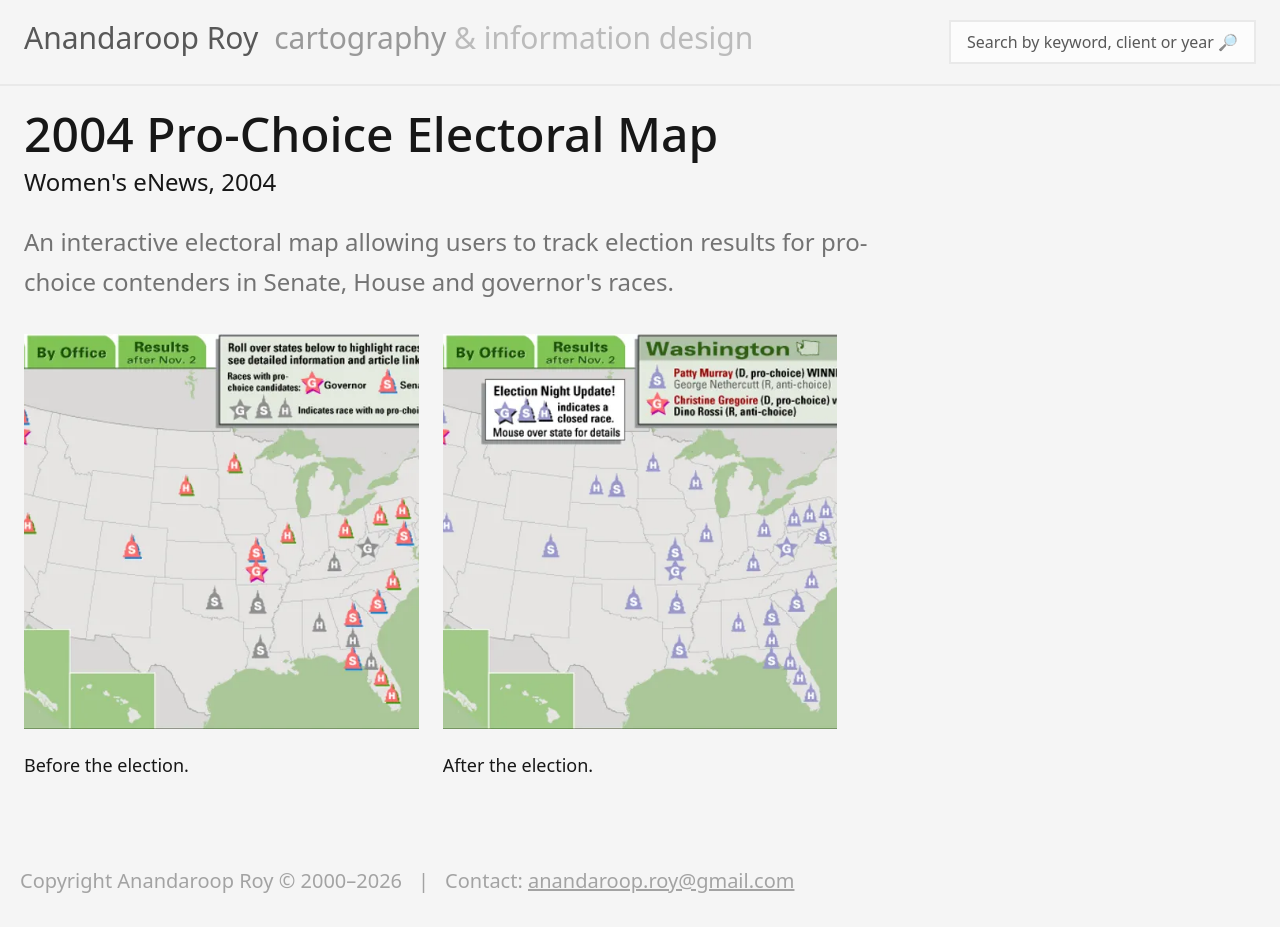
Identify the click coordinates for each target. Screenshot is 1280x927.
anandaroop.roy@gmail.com (661, 880)
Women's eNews (116, 181)
